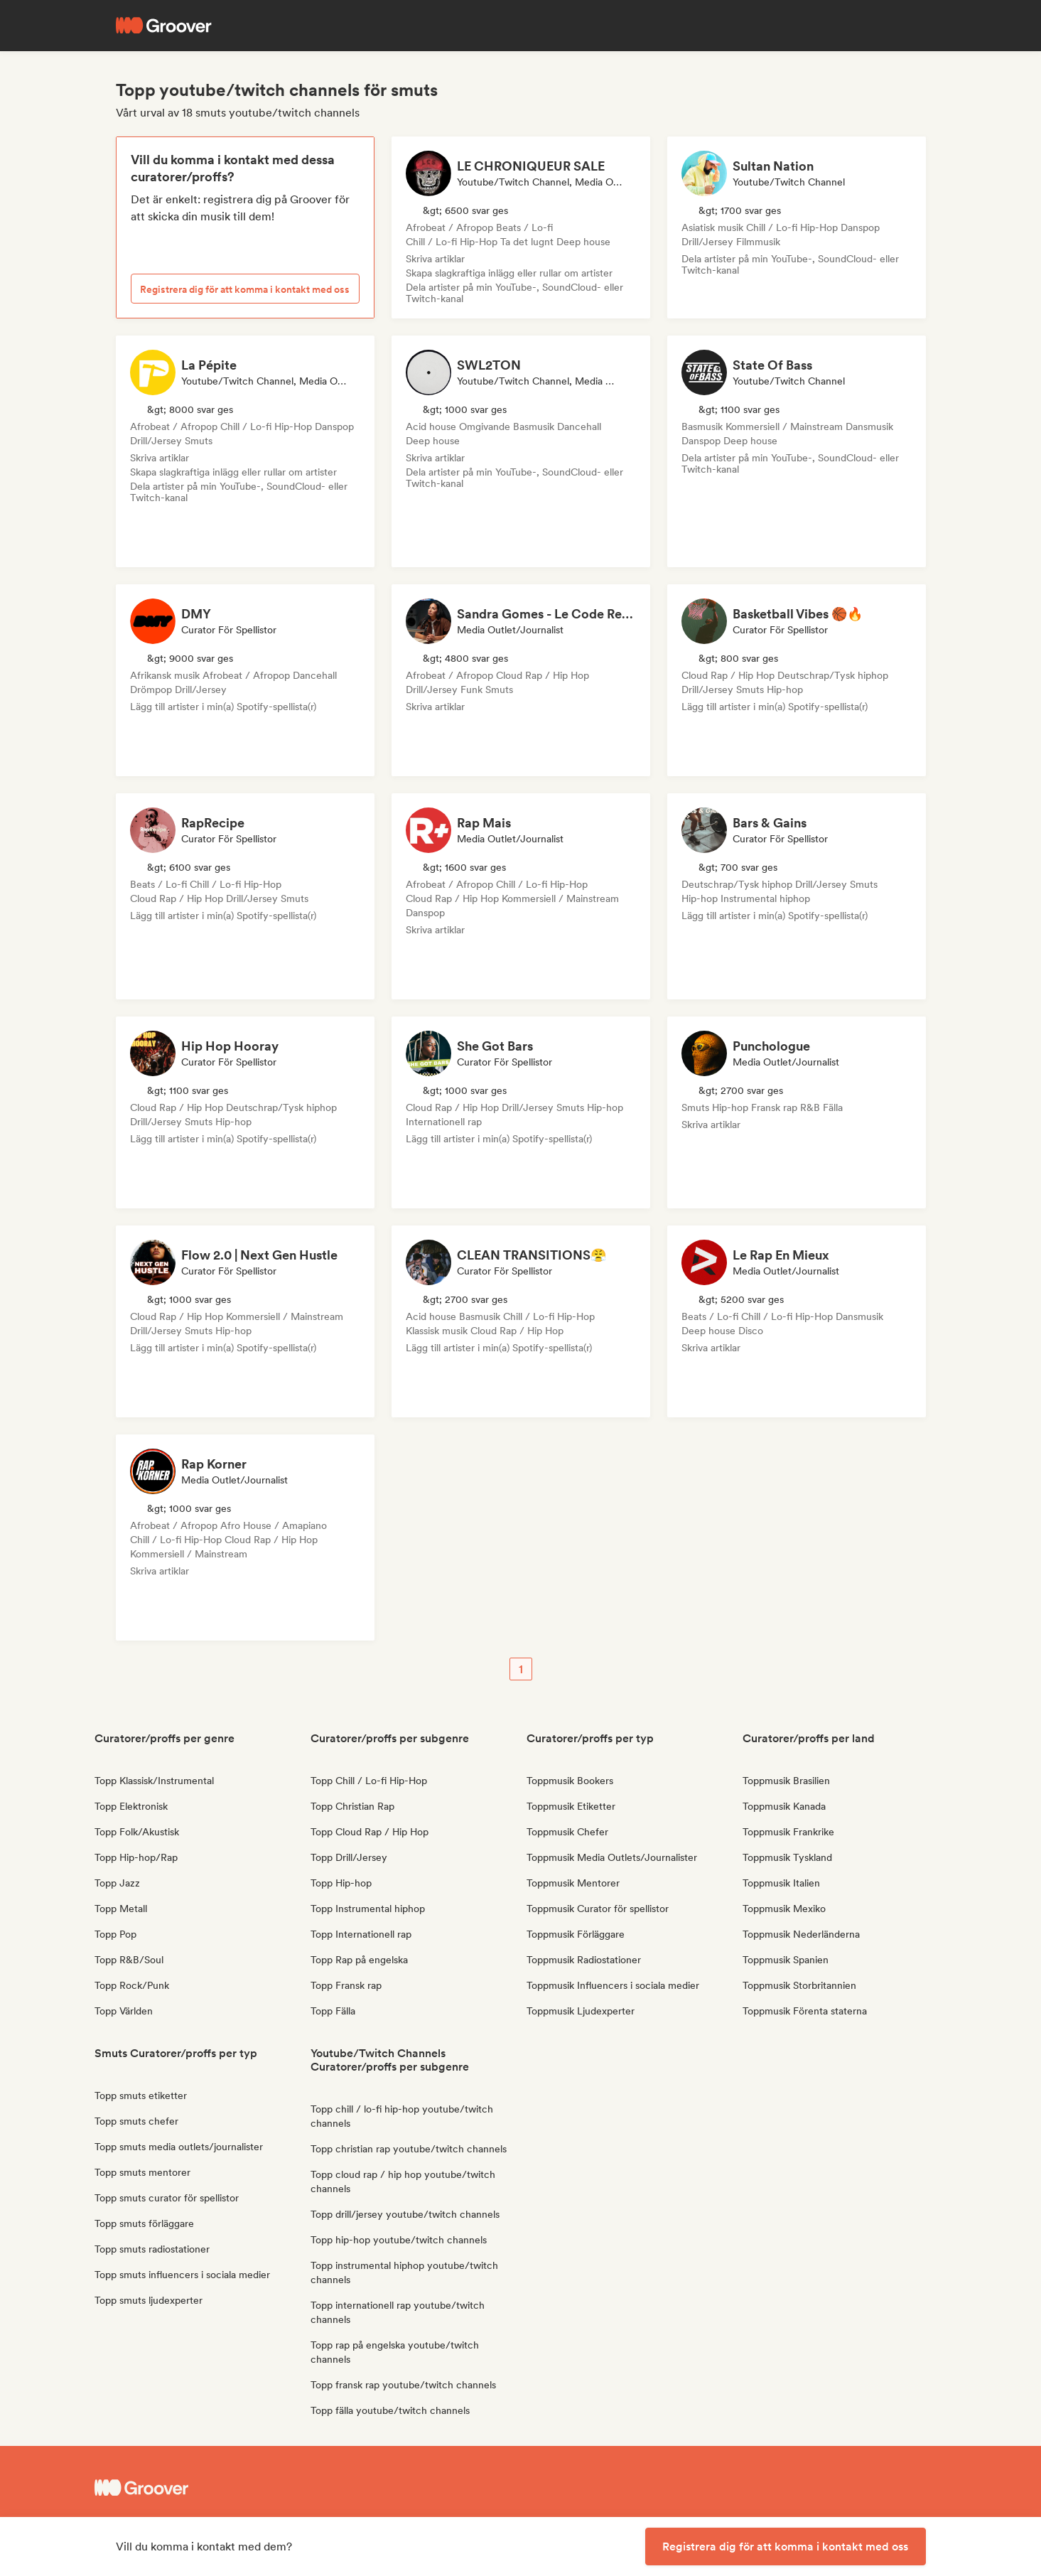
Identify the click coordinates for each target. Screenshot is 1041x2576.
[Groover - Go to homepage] (201, 2487)
